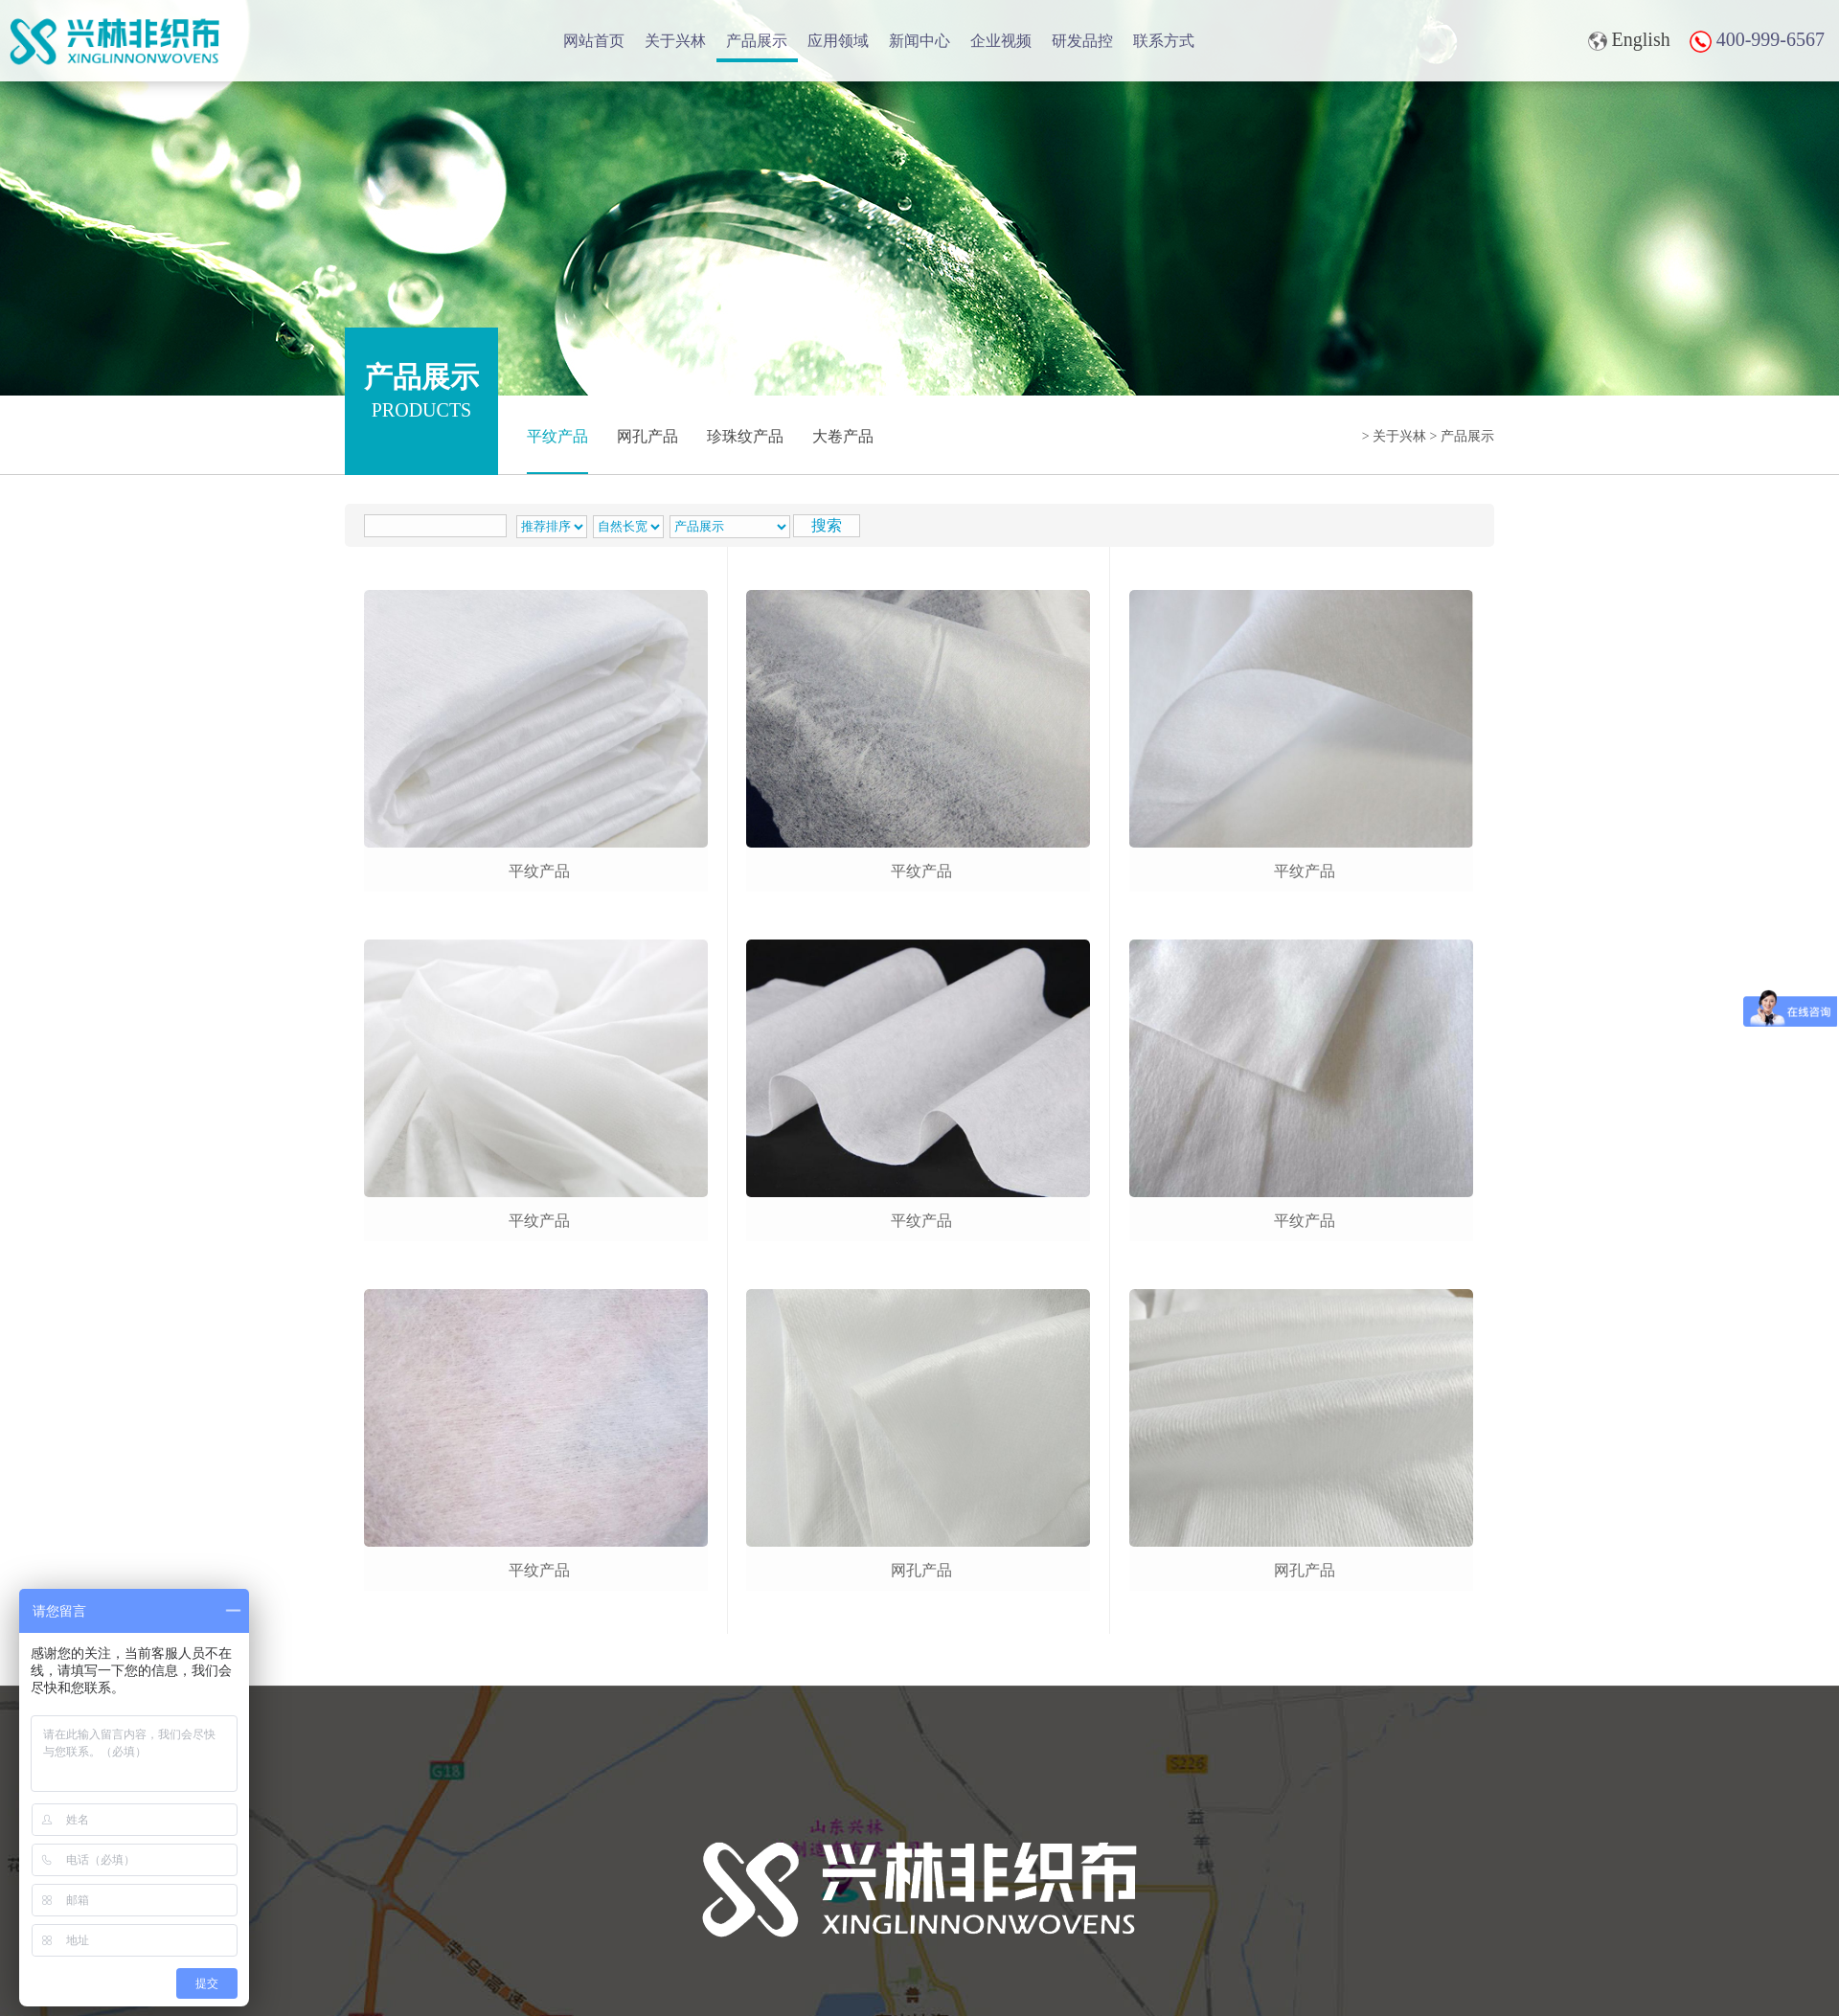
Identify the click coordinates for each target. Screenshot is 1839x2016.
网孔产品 (647, 436)
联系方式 (1163, 41)
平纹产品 (557, 436)
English (1629, 40)
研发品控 (1082, 41)
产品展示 (756, 41)
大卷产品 (843, 436)
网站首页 (593, 41)
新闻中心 (919, 41)
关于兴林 (675, 41)
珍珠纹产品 (745, 436)
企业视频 (1001, 41)
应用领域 (838, 41)
